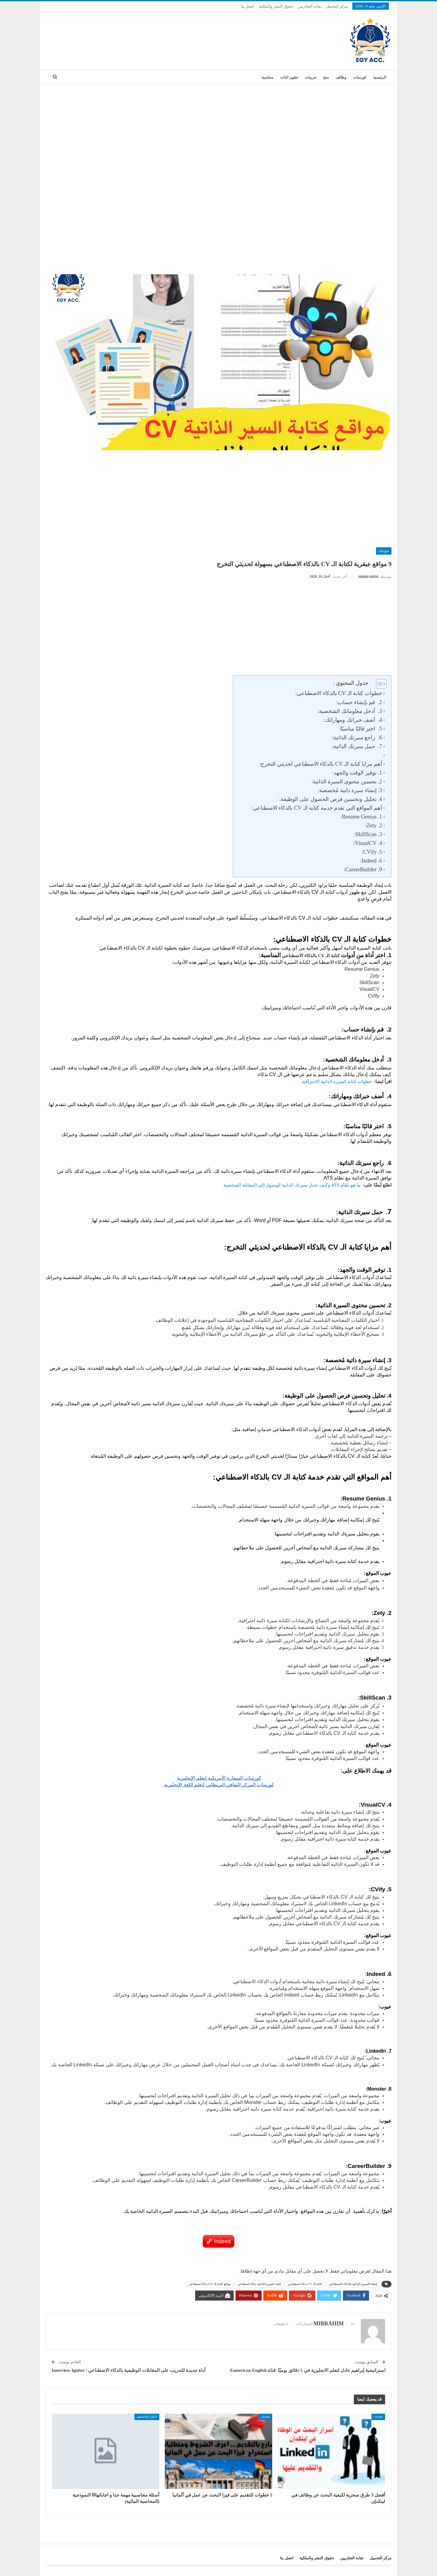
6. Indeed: (371, 861)
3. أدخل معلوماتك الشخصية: (349, 711)
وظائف (341, 77)
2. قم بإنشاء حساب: (359, 702)
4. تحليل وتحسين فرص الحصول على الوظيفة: (330, 799)
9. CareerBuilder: (363, 869)
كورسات (359, 77)
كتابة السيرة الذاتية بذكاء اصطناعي (259, 2284)
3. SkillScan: (368, 834)
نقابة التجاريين (309, 6)
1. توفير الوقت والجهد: (357, 773)
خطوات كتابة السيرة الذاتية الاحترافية (336, 1081)
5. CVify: (371, 852)
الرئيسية (379, 77)
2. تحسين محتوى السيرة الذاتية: (346, 781)
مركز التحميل (337, 6)
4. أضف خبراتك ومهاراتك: (353, 720)
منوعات (383, 551)
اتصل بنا (247, 6)
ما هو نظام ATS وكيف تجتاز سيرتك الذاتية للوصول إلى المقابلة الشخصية (291, 1185)
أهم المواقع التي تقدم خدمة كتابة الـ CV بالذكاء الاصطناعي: (316, 808)
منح (326, 77)
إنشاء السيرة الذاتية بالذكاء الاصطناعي (353, 2284)
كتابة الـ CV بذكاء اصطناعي (305, 2284)
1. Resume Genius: (361, 817)
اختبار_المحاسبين (147, 2416)
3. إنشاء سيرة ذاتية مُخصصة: (350, 790)
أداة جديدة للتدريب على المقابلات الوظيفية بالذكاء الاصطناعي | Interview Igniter (128, 2370)
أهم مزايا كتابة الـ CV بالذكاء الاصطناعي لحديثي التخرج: (320, 764)
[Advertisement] (218, 130)
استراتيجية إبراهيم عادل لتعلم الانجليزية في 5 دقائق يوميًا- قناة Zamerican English (307, 2370)
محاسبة (267, 77)
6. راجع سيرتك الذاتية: (357, 737)
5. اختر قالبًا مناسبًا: (360, 729)
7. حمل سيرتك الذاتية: (357, 746)
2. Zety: (373, 825)
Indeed (222, 2241)
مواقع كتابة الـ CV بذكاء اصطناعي (210, 2284)
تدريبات (310, 77)
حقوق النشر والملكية (276, 6)
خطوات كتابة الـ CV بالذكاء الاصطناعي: (338, 693)
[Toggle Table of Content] (378, 684)
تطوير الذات (289, 77)
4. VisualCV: (367, 843)
